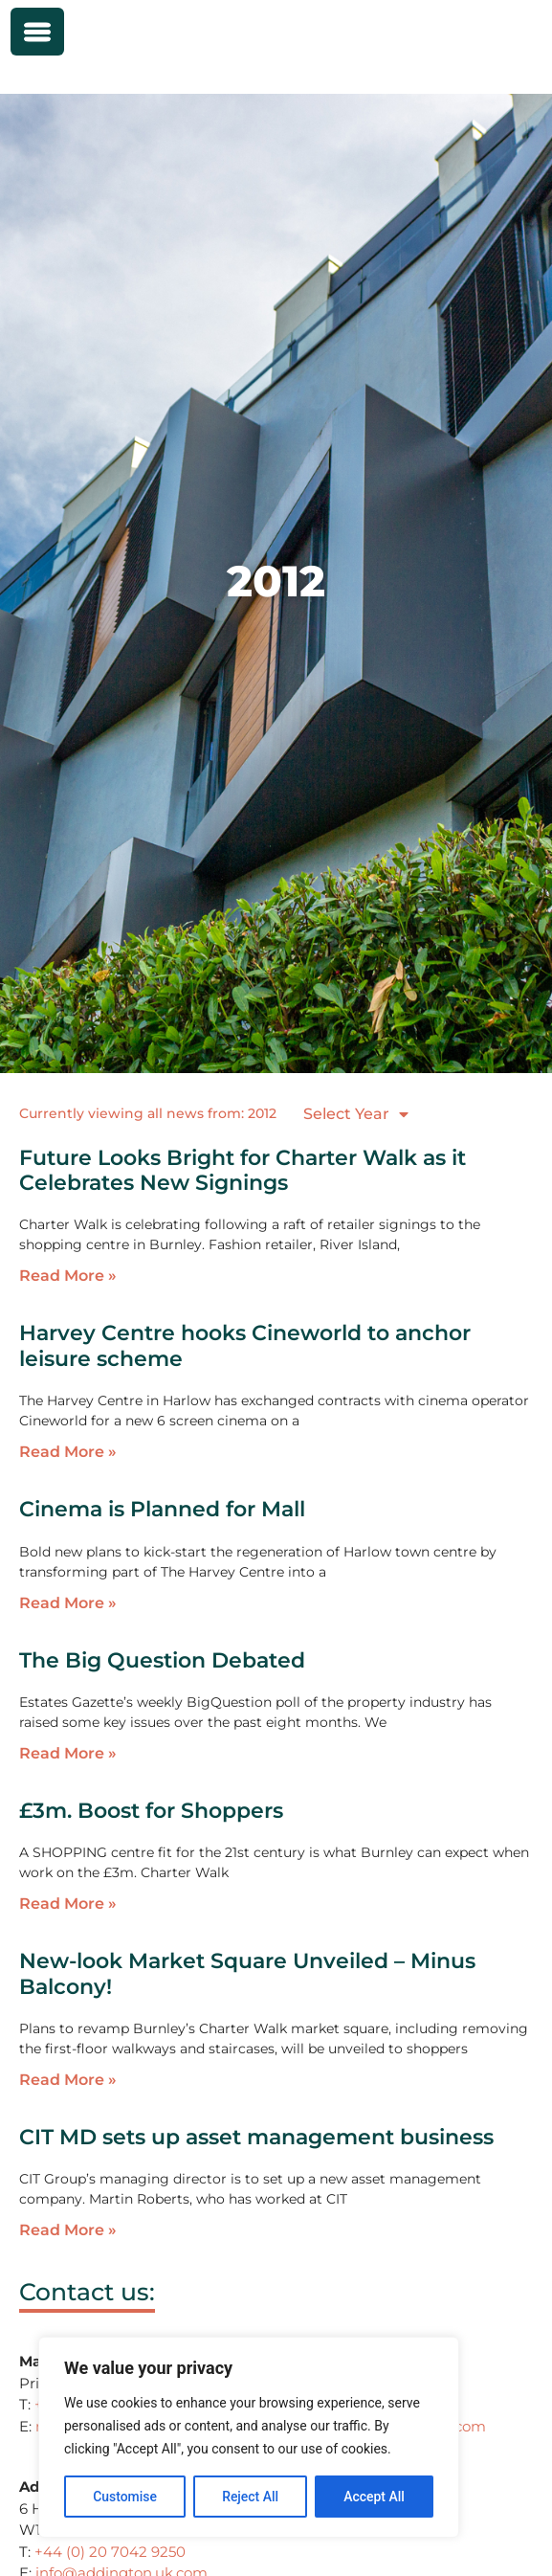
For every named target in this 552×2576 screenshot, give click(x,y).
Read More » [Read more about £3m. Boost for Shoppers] (68, 1903)
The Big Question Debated (162, 1660)
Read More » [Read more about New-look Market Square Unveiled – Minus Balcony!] (68, 2080)
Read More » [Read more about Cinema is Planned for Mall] (68, 1603)
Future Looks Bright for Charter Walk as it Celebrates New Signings (242, 1170)
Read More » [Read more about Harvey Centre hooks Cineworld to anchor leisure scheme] (68, 1452)
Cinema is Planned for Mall (162, 1509)
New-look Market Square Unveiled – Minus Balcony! (247, 1973)
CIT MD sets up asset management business (256, 2137)
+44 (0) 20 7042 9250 (110, 2551)
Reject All (250, 2496)
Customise (125, 2496)
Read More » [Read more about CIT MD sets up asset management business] (68, 2230)
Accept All (374, 2496)
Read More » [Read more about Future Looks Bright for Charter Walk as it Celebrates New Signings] (68, 1275)
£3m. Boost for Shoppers (151, 1811)
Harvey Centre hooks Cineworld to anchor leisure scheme (245, 1345)
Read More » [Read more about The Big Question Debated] (68, 1753)
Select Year (355, 1114)
